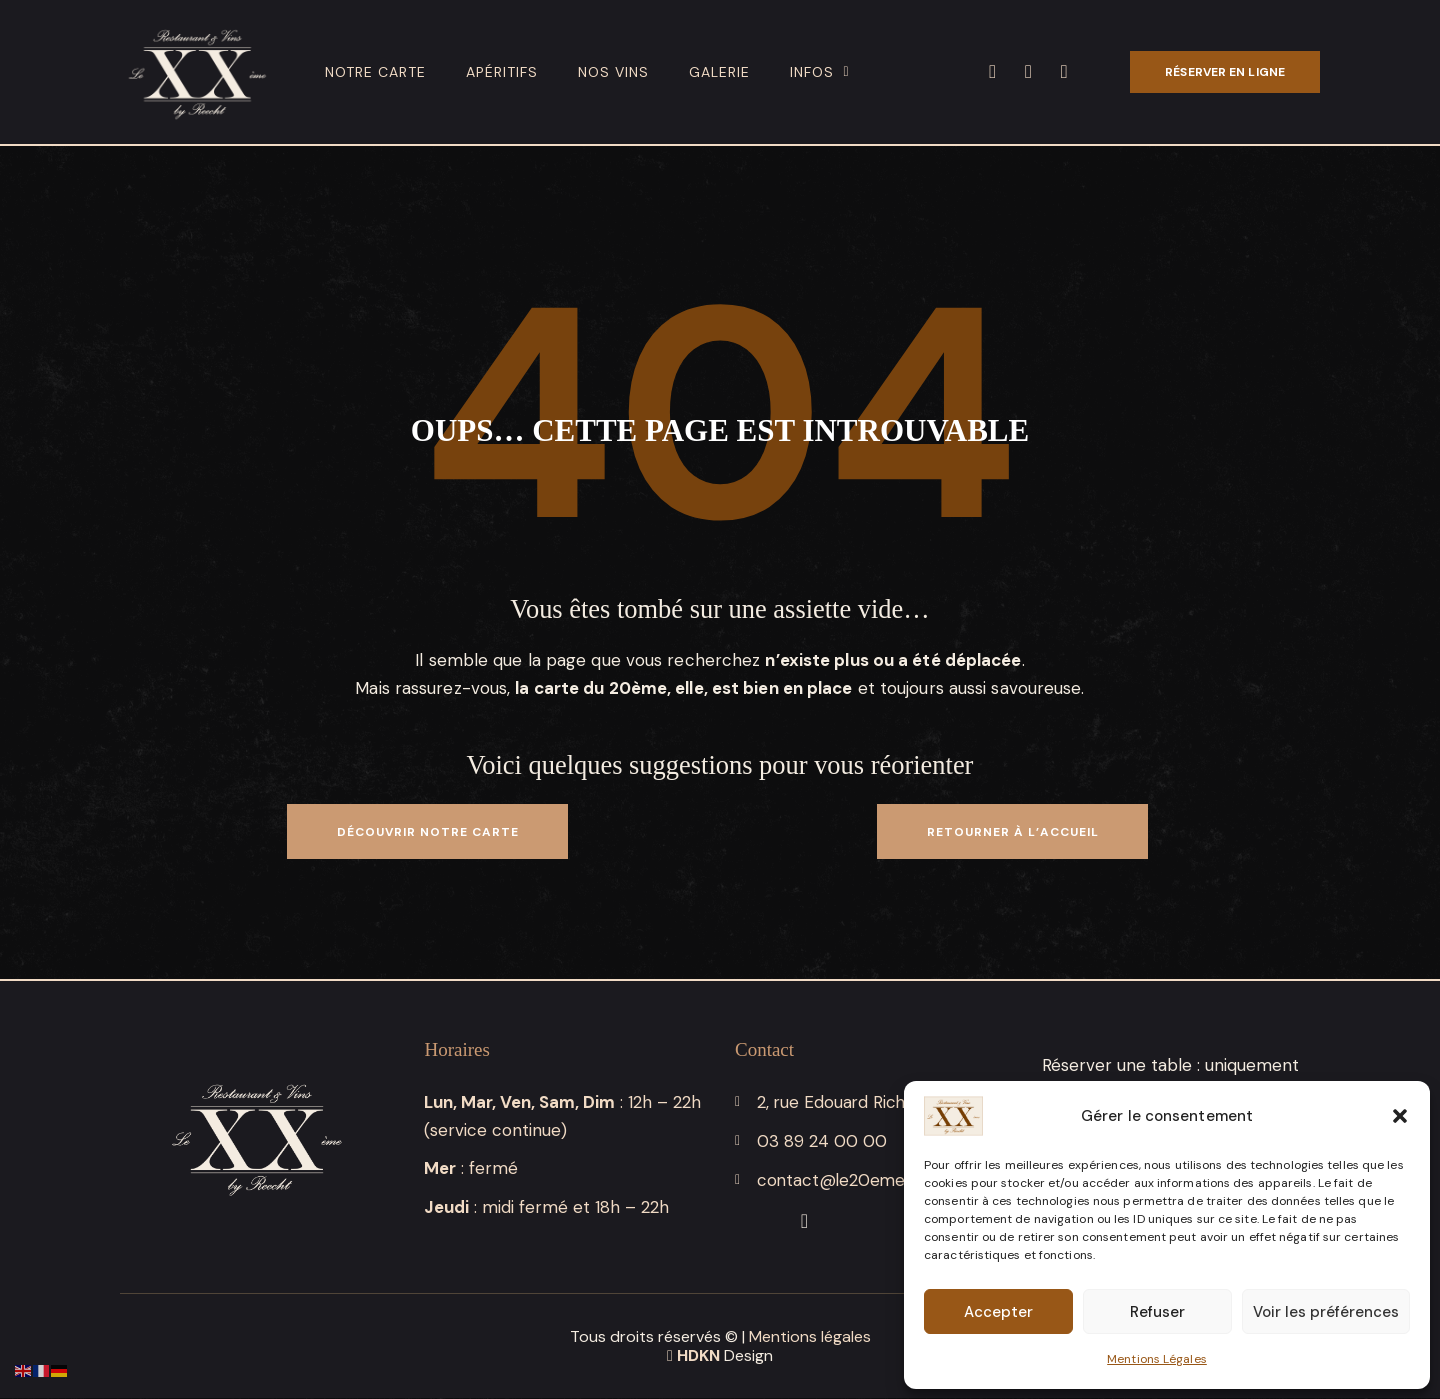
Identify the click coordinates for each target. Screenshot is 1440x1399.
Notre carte (375, 72)
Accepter (998, 1312)
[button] (1400, 1116)
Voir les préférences (1326, 1312)
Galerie (719, 72)
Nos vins (613, 72)
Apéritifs (502, 72)
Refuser (1157, 1312)
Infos (820, 72)
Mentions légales (810, 1337)
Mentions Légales (1157, 1359)
